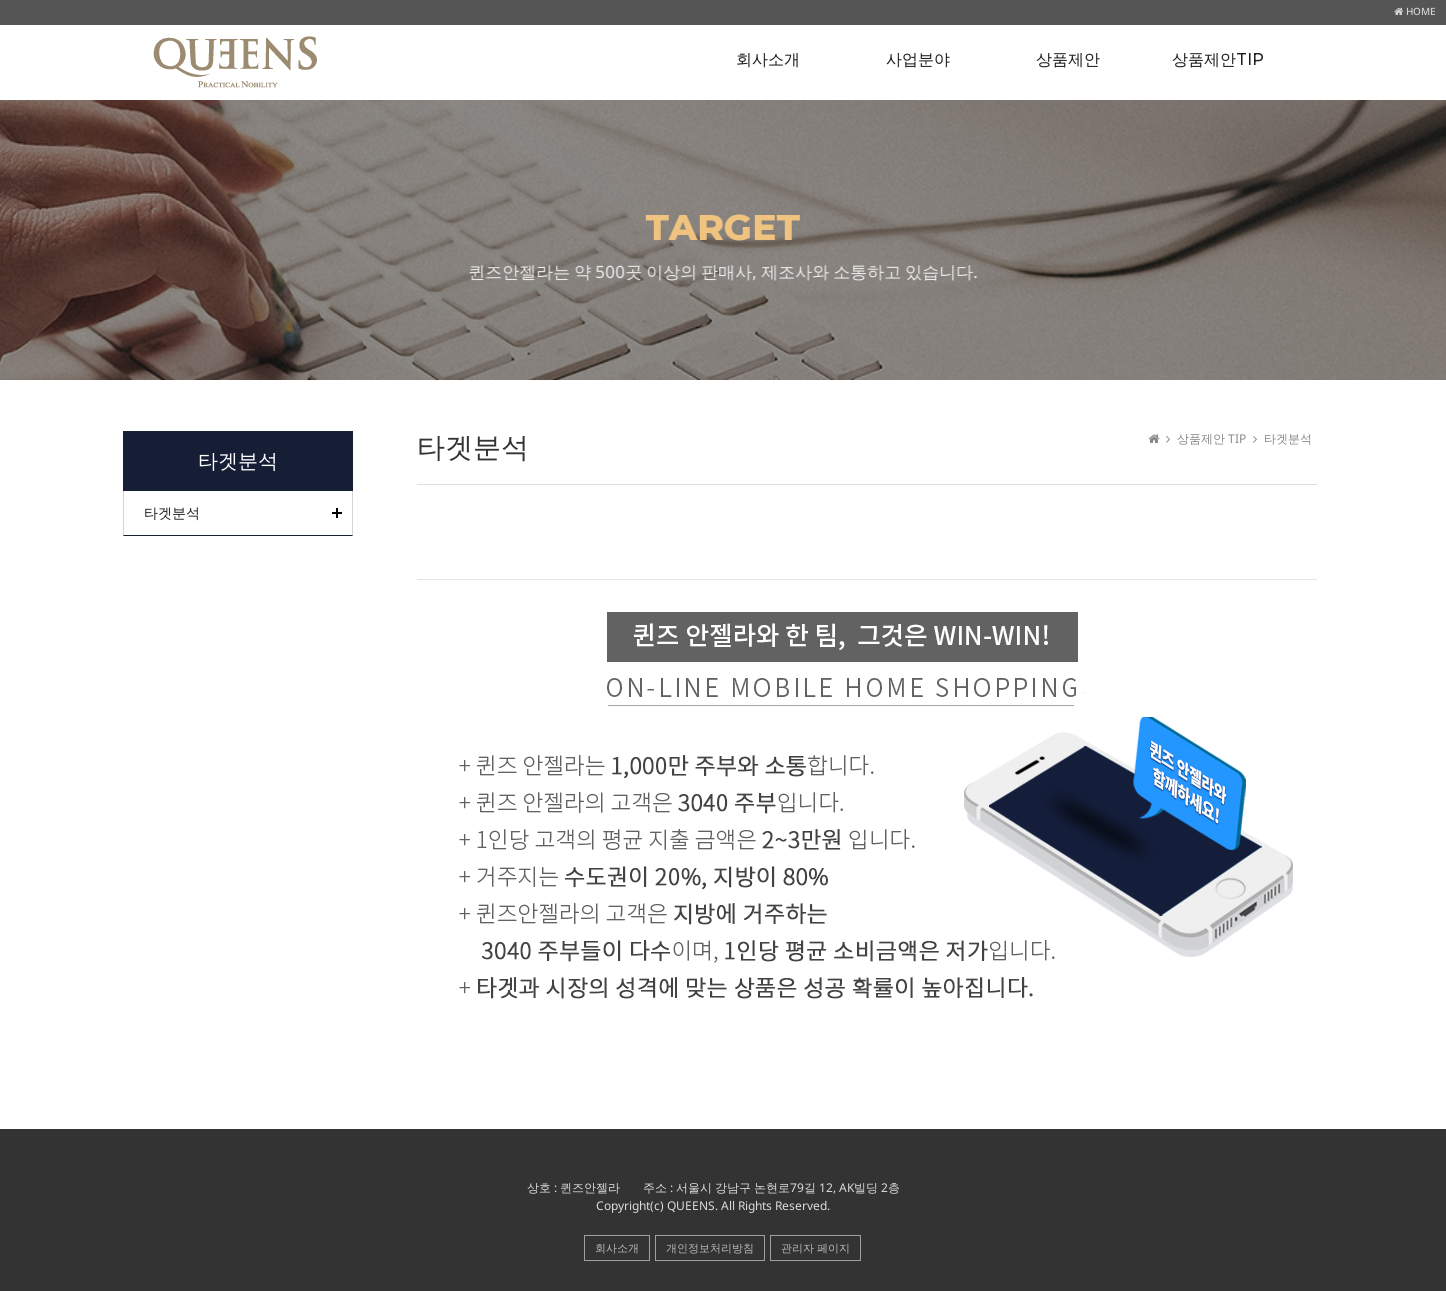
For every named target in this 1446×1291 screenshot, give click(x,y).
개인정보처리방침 (710, 1247)
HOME (1415, 11)
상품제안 (1068, 59)
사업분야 (918, 59)
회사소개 (768, 59)
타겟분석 (172, 512)
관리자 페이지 (815, 1247)
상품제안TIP (1218, 59)
